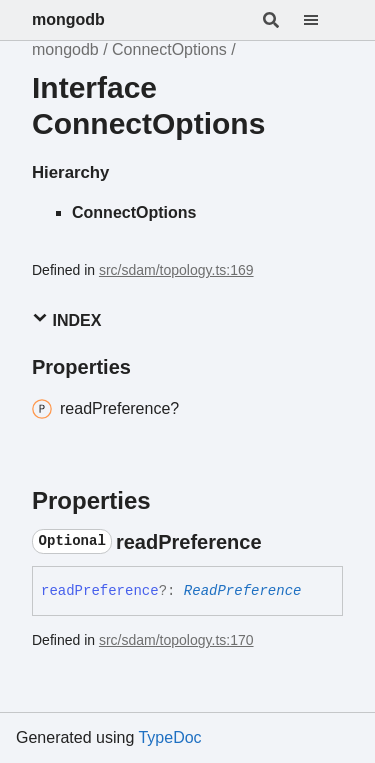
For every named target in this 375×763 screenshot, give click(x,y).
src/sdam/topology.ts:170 (176, 640)
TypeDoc (169, 737)
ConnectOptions (169, 49)
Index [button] (66, 319)
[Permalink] (280, 542)
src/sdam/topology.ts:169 (176, 270)
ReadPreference (243, 591)
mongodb (68, 19)
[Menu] (323, 20)
